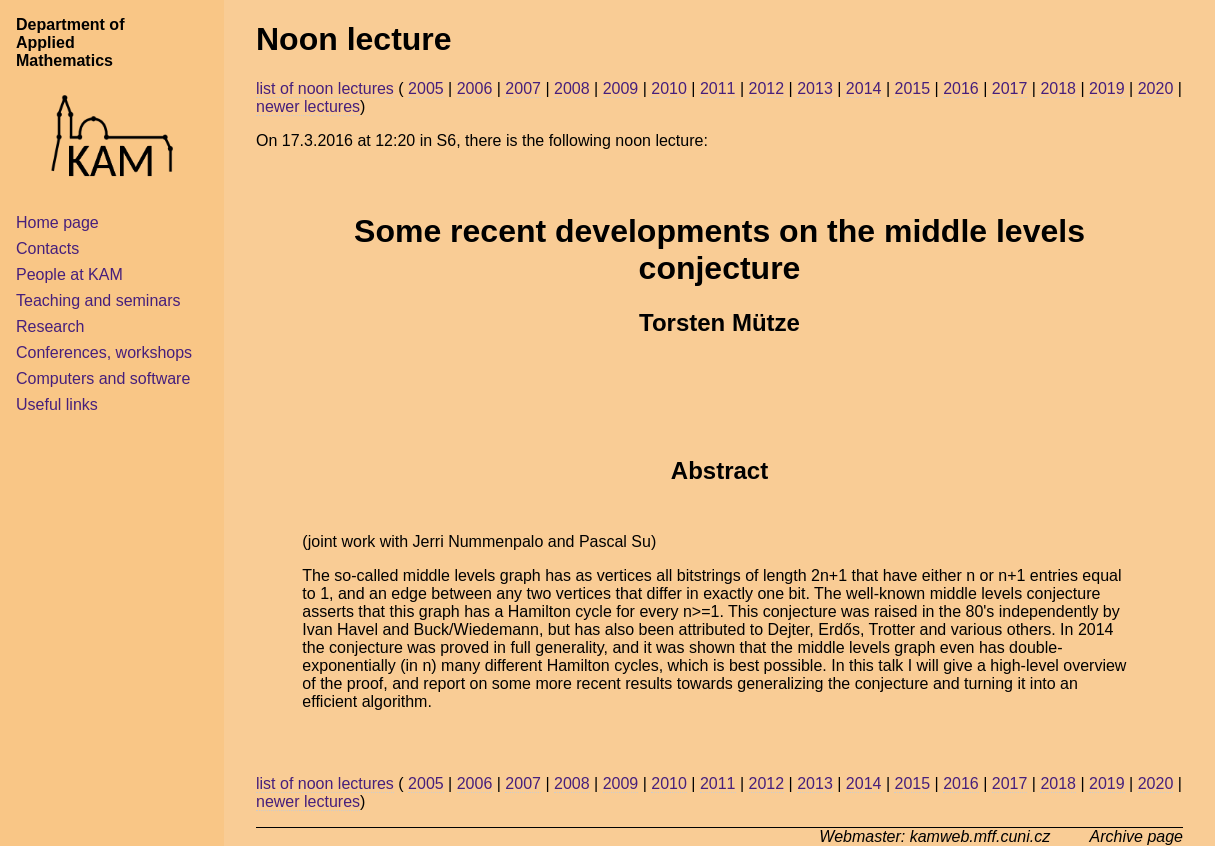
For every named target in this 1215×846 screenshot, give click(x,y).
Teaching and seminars (98, 300)
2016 (961, 88)
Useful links (57, 404)
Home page (57, 222)
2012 (767, 88)
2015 (912, 88)
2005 (426, 88)
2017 (1010, 88)
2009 (621, 88)
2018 (1058, 88)
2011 (718, 88)
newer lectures (308, 106)
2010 (669, 88)
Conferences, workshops (104, 352)
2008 (572, 88)
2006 (475, 88)
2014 (864, 88)
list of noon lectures (325, 88)
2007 (523, 88)
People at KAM (69, 274)
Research (50, 326)
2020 (1156, 88)
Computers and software (103, 378)
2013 (815, 88)
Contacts (47, 248)
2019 (1107, 88)
